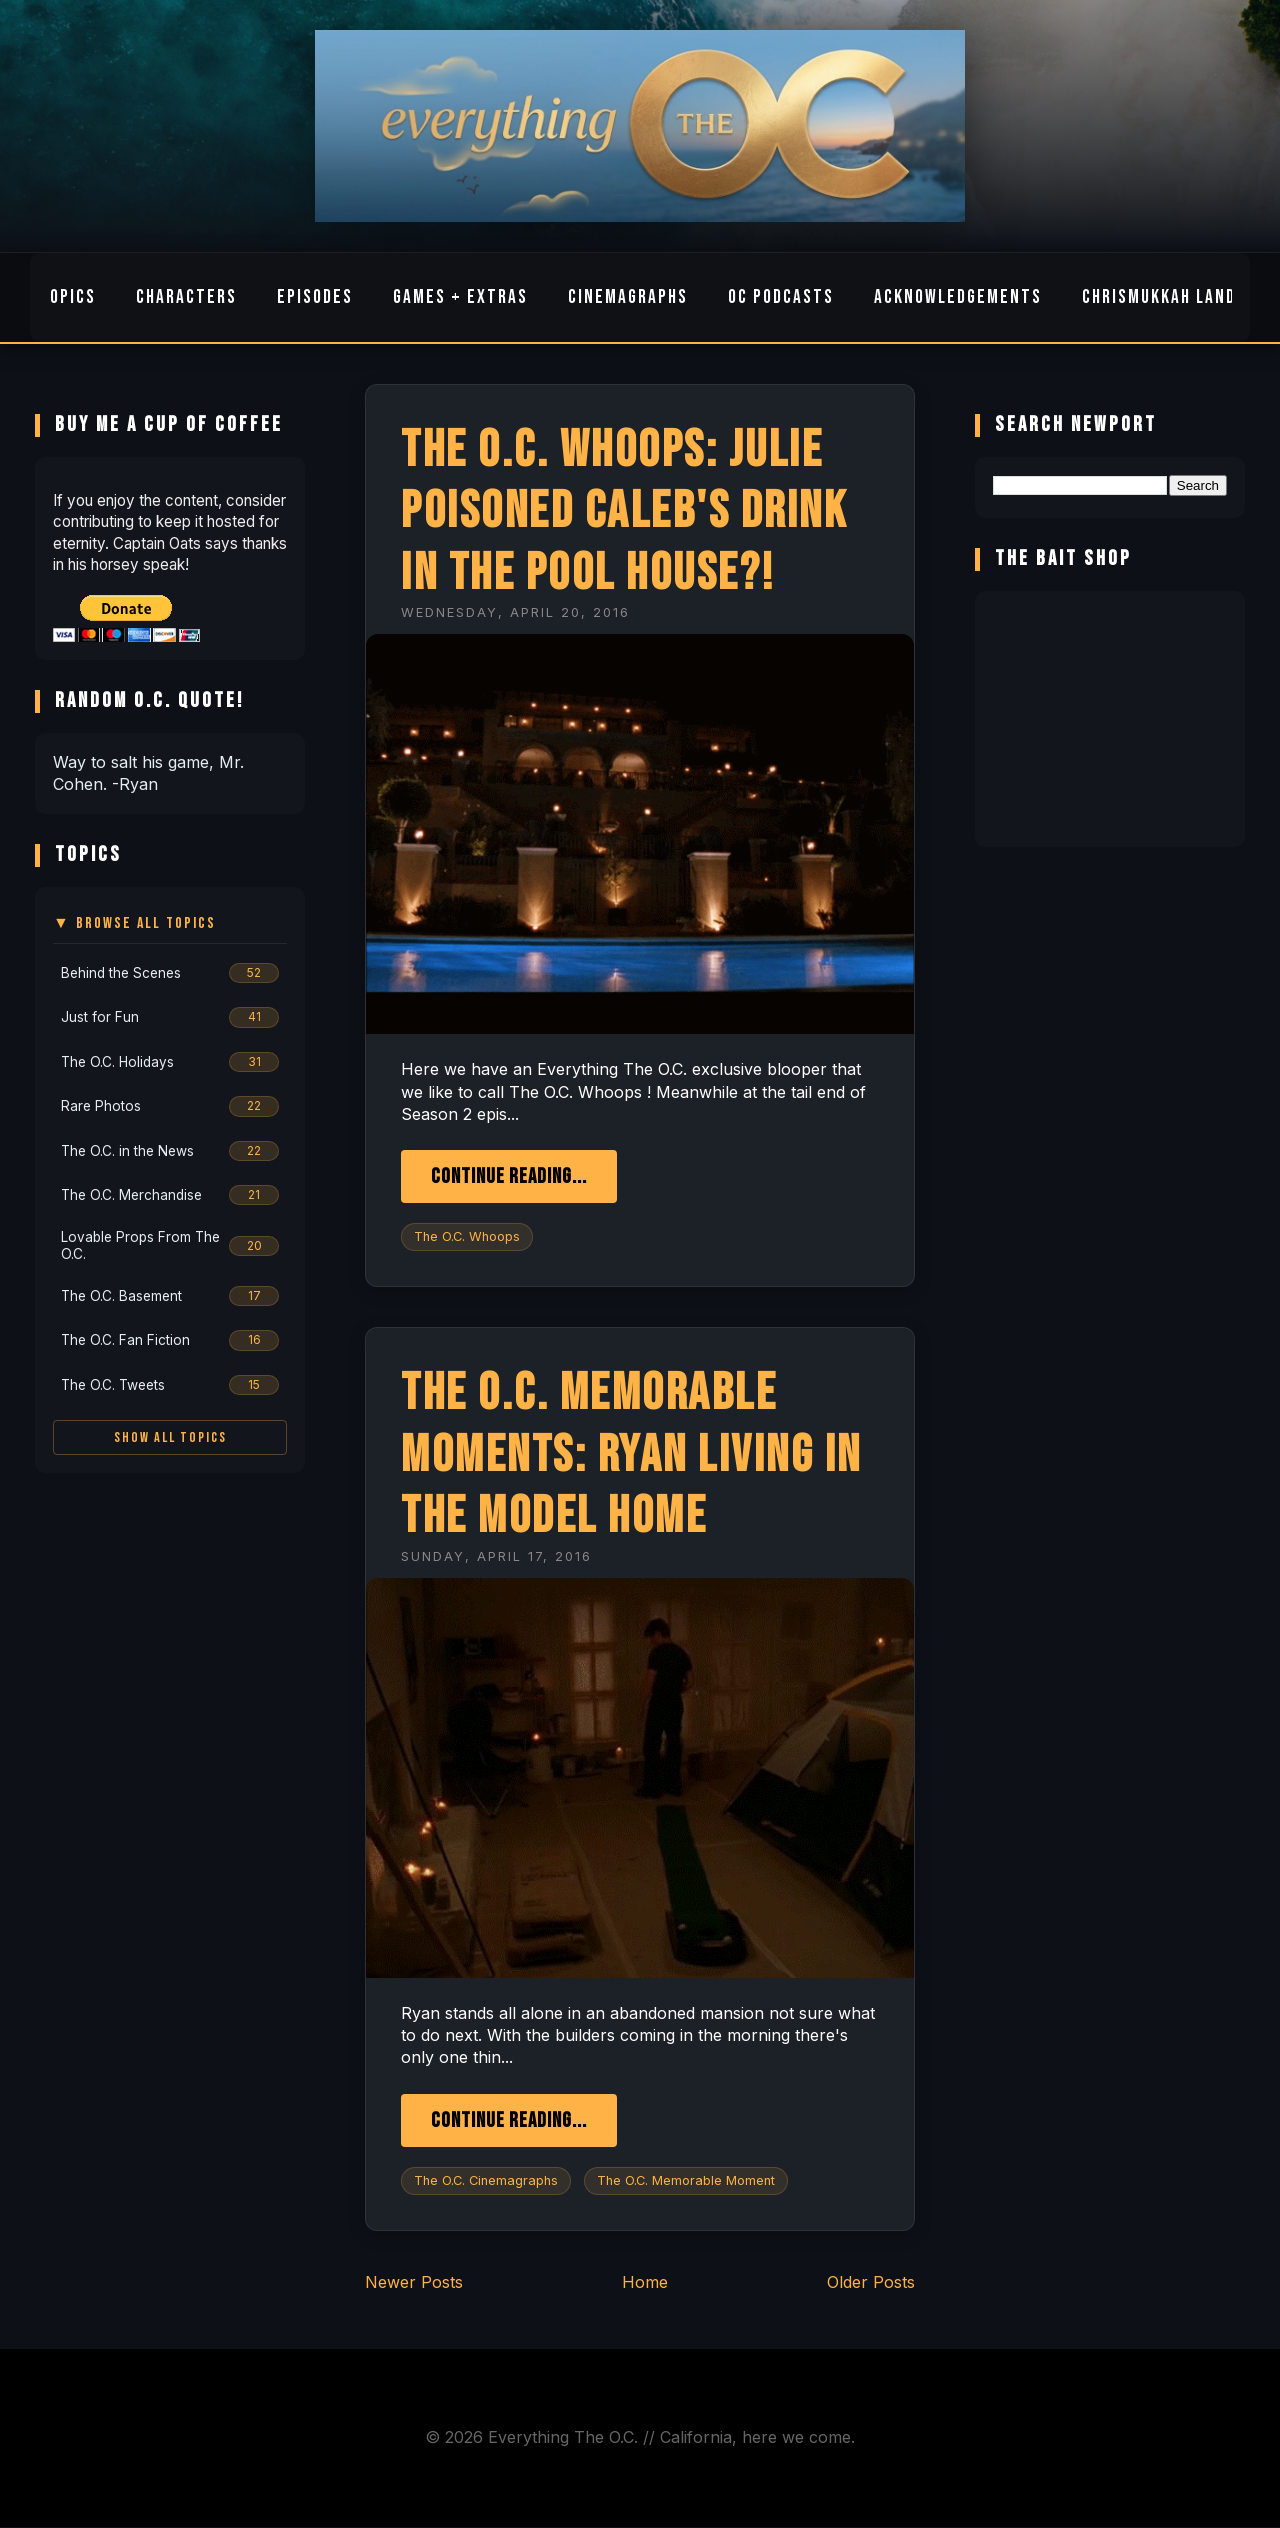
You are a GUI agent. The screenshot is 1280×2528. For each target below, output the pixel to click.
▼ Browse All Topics (134, 923)
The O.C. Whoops (467, 1236)
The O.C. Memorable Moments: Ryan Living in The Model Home (631, 1455)
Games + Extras (460, 297)
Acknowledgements (958, 297)
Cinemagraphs (628, 297)
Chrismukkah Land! (1162, 297)
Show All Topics (170, 1437)
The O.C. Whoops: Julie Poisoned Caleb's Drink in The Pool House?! (624, 512)
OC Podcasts (781, 297)
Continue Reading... (509, 1176)
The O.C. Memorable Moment (686, 2180)
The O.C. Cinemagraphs (486, 2180)
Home (645, 2282)
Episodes (315, 297)
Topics (67, 297)
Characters (186, 297)
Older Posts (871, 2282)
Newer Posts (414, 2282)
